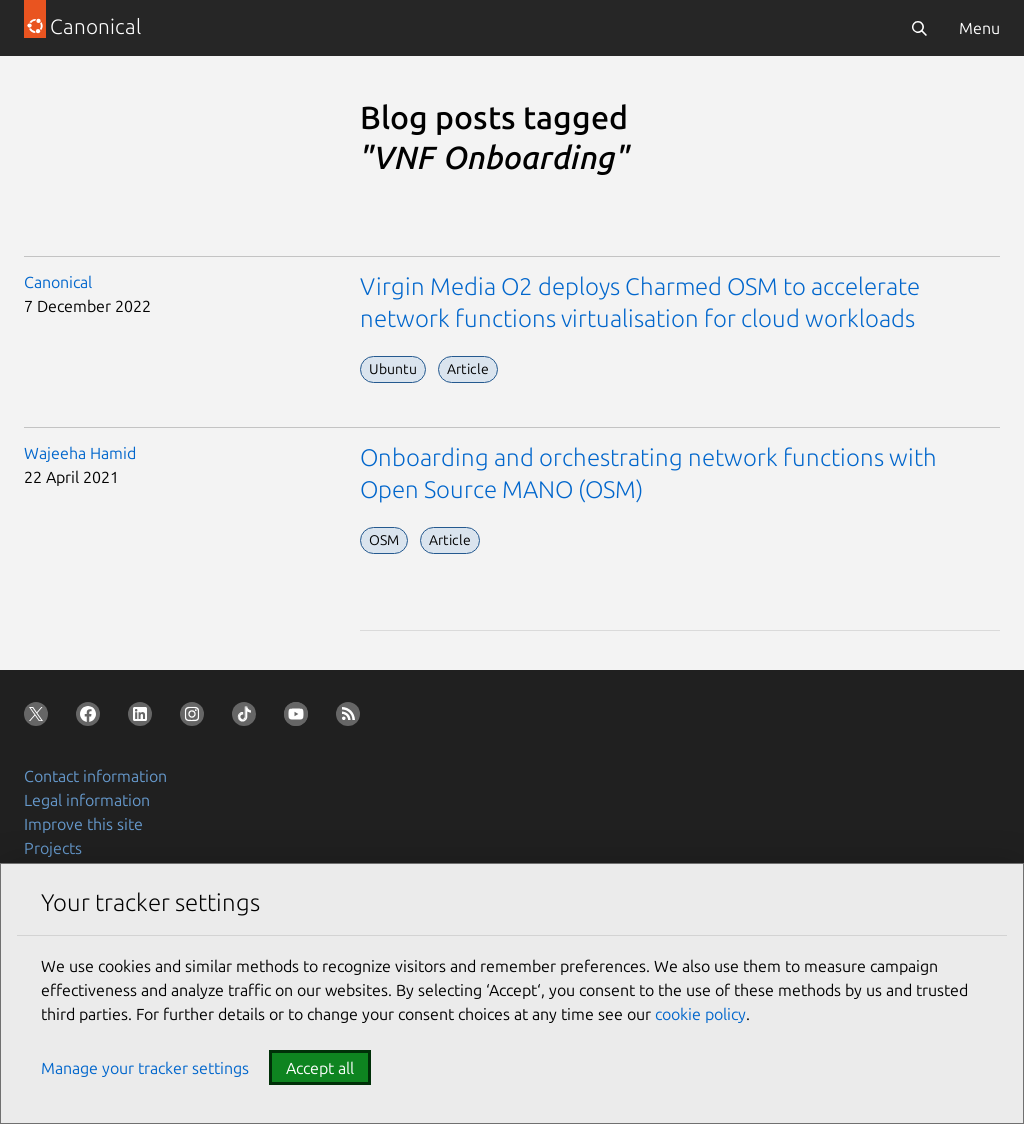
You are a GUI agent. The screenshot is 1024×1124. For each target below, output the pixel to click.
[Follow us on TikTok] (248, 718)
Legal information (87, 800)
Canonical (58, 282)
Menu (979, 28)
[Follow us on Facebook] (92, 718)
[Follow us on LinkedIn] (144, 718)
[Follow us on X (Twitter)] (40, 718)
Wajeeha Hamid (80, 453)
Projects (53, 848)
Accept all (320, 1068)
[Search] (919, 28)
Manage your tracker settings (145, 1068)
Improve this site (83, 824)
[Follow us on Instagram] (196, 718)
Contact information (95, 776)
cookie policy (700, 1014)
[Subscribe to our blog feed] (352, 718)
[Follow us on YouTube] (300, 718)
